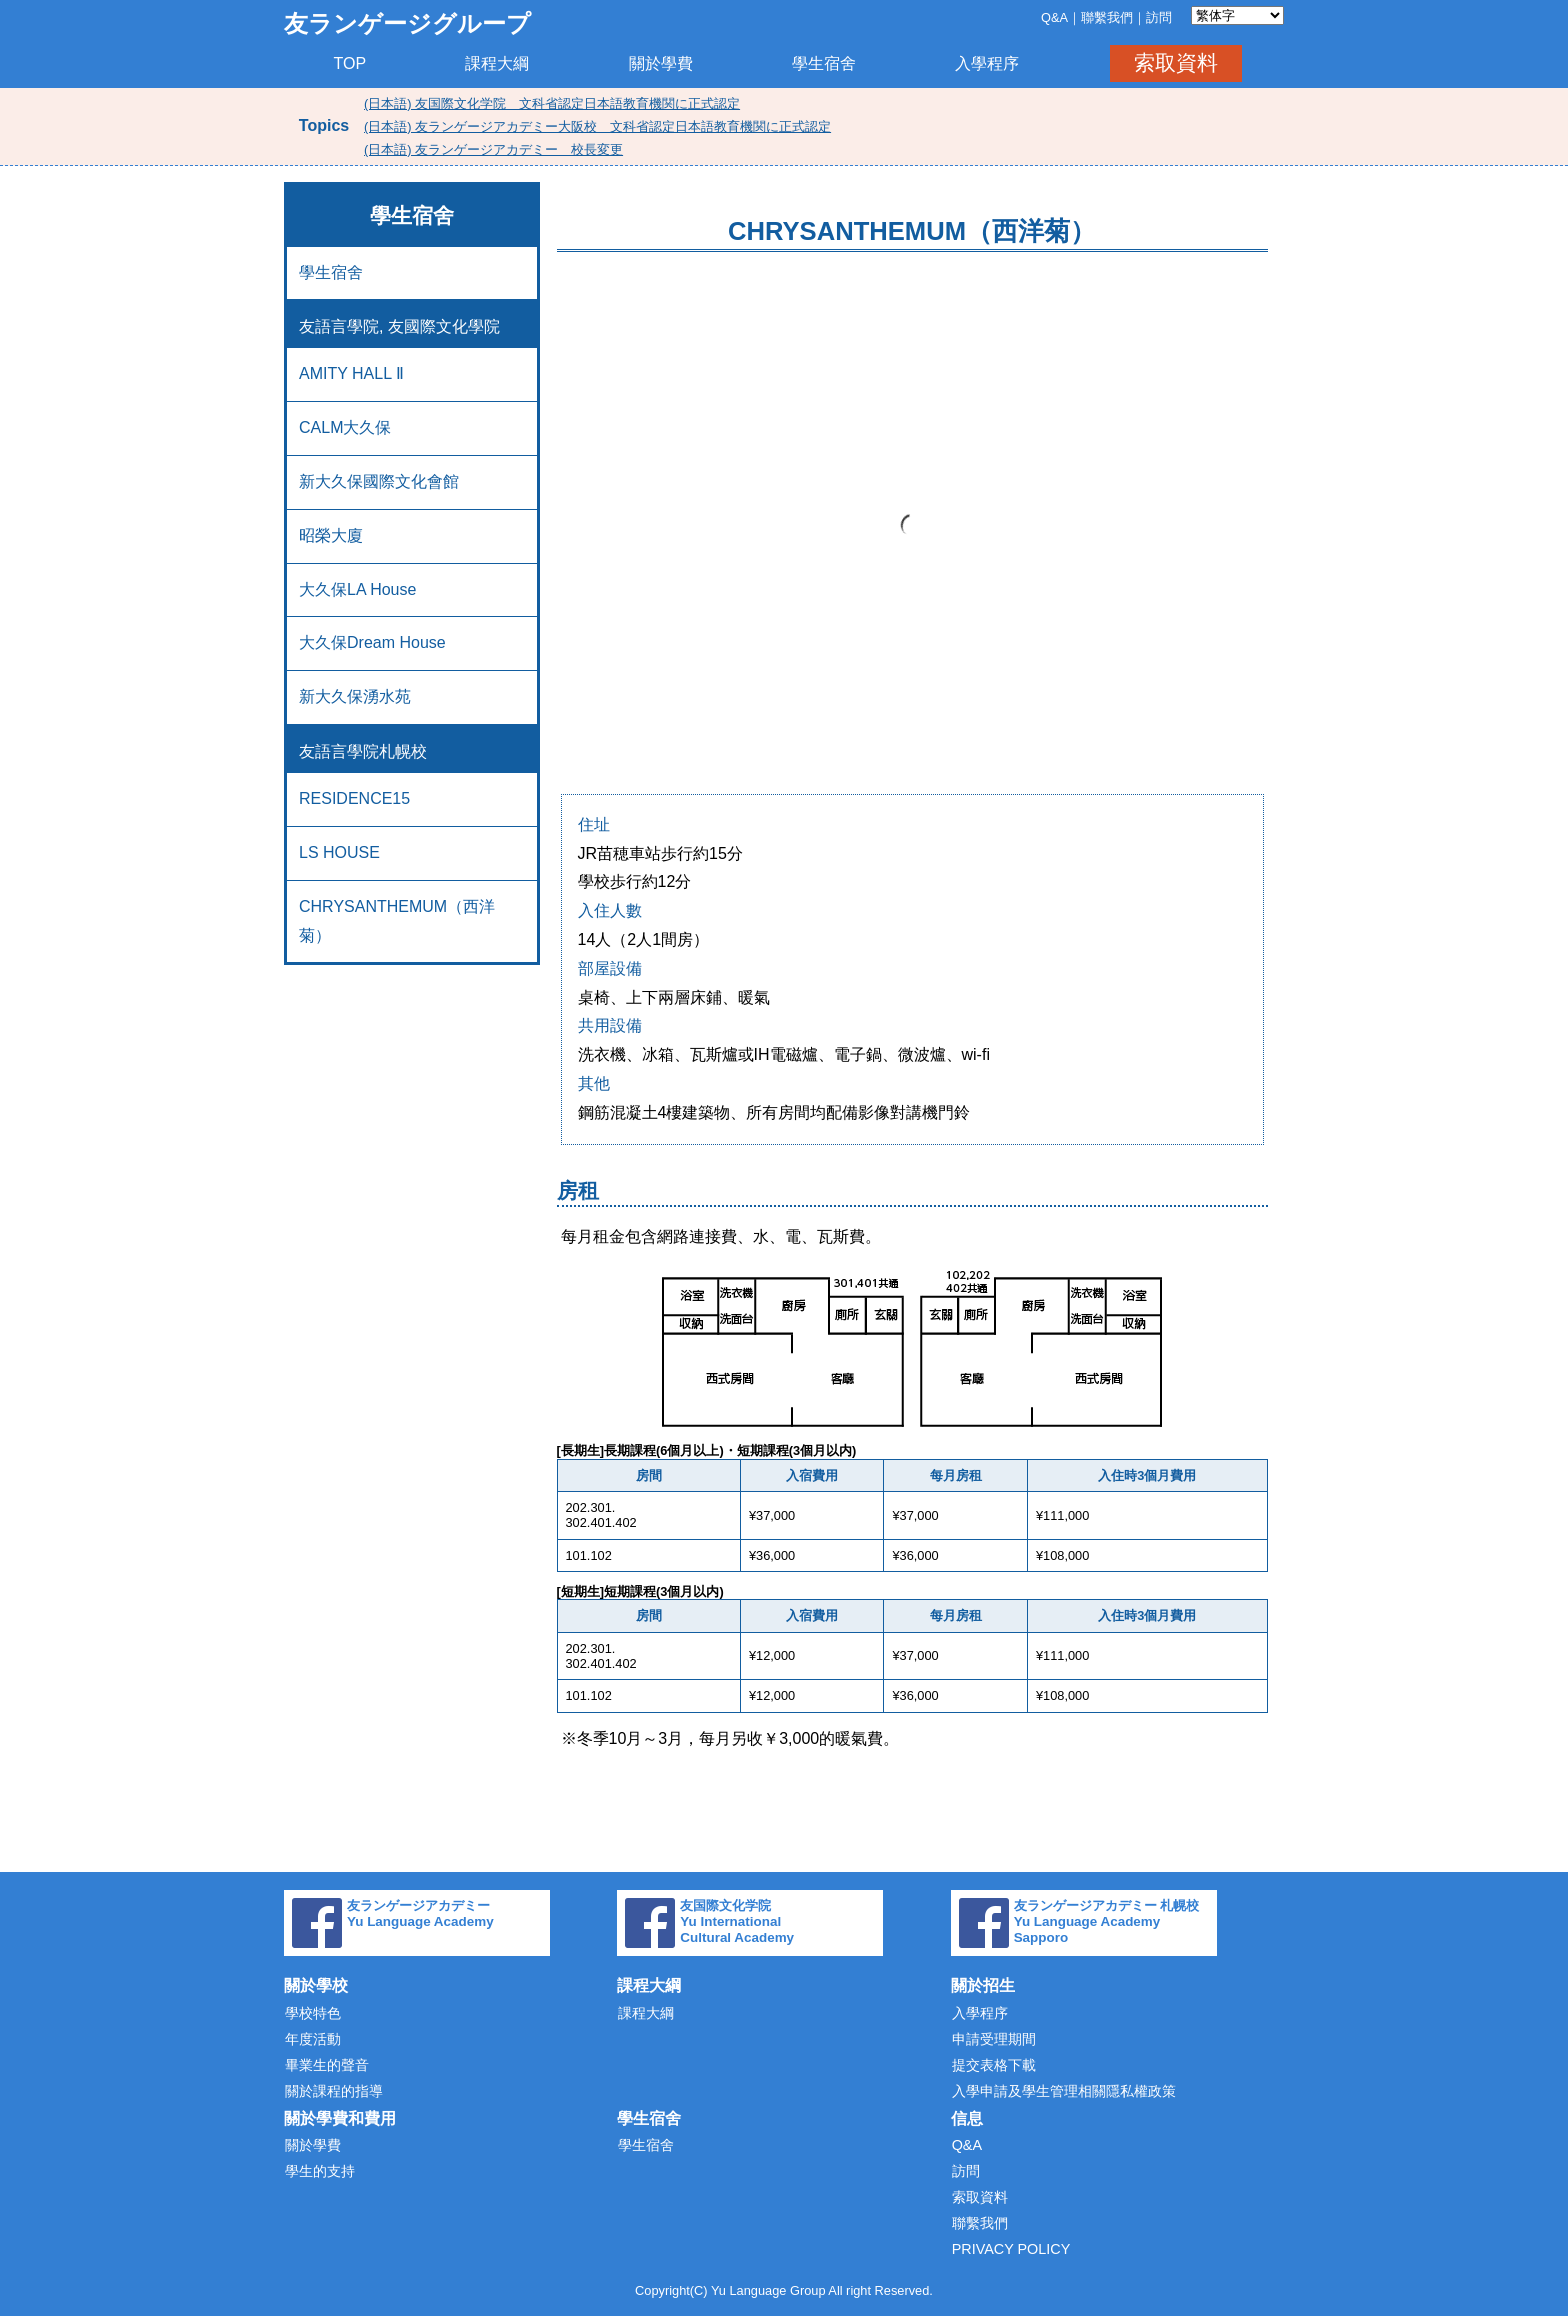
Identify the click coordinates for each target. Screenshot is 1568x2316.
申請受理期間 (994, 2039)
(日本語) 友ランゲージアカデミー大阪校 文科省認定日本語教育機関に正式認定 (597, 126)
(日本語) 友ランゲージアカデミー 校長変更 (493, 149)
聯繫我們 (1107, 17)
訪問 (1159, 17)
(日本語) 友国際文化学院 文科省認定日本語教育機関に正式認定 (552, 103)
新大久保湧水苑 (355, 696)
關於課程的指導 (334, 2091)
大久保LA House (357, 589)
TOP (350, 63)
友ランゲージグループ (407, 23)
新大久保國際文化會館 (379, 481)
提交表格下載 (994, 2065)
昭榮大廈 (331, 535)
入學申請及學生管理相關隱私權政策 (1064, 2091)
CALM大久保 (345, 427)
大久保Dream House (372, 642)
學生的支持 (320, 2171)
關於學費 (661, 63)
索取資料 (1176, 62)
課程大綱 (497, 63)
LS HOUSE (339, 852)
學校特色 (313, 2013)
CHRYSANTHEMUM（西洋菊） (397, 921)
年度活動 (313, 2039)
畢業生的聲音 (327, 2065)
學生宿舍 (824, 63)
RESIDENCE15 (354, 798)
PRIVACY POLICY (1011, 2249)
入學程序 (987, 63)
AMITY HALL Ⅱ (351, 373)
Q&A (1054, 17)
